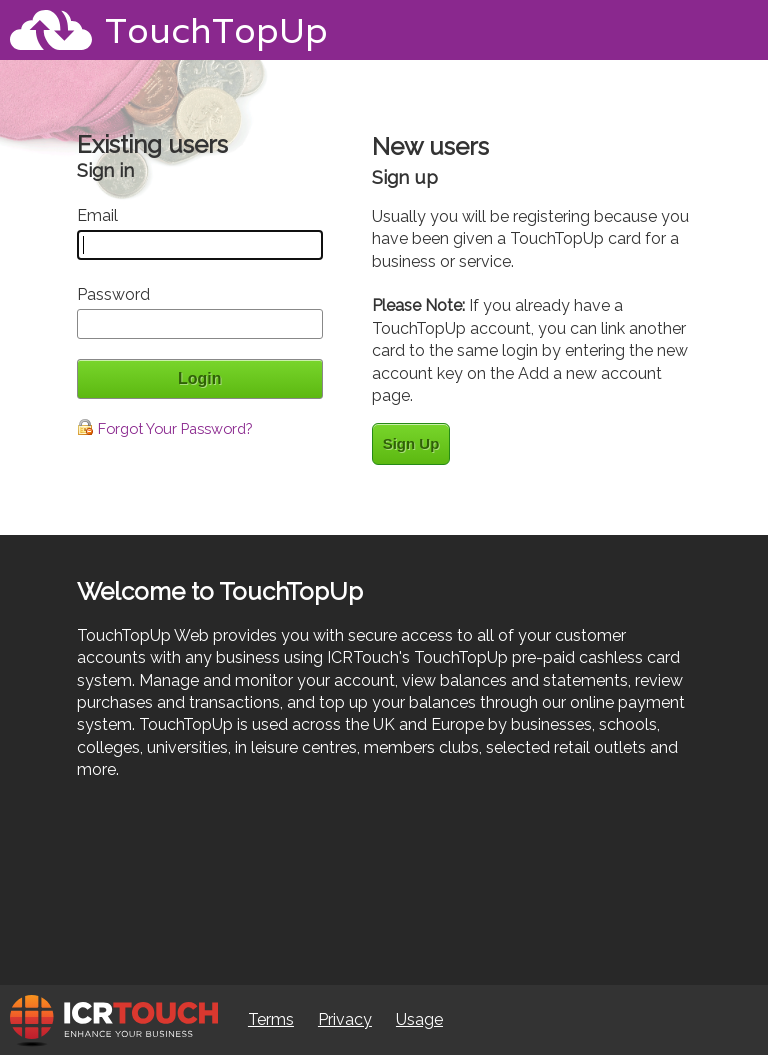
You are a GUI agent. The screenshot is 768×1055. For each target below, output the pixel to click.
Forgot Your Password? (164, 428)
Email (97, 215)
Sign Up (411, 443)
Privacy (345, 1019)
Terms (271, 1019)
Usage (419, 1019)
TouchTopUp (216, 30)
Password (113, 294)
